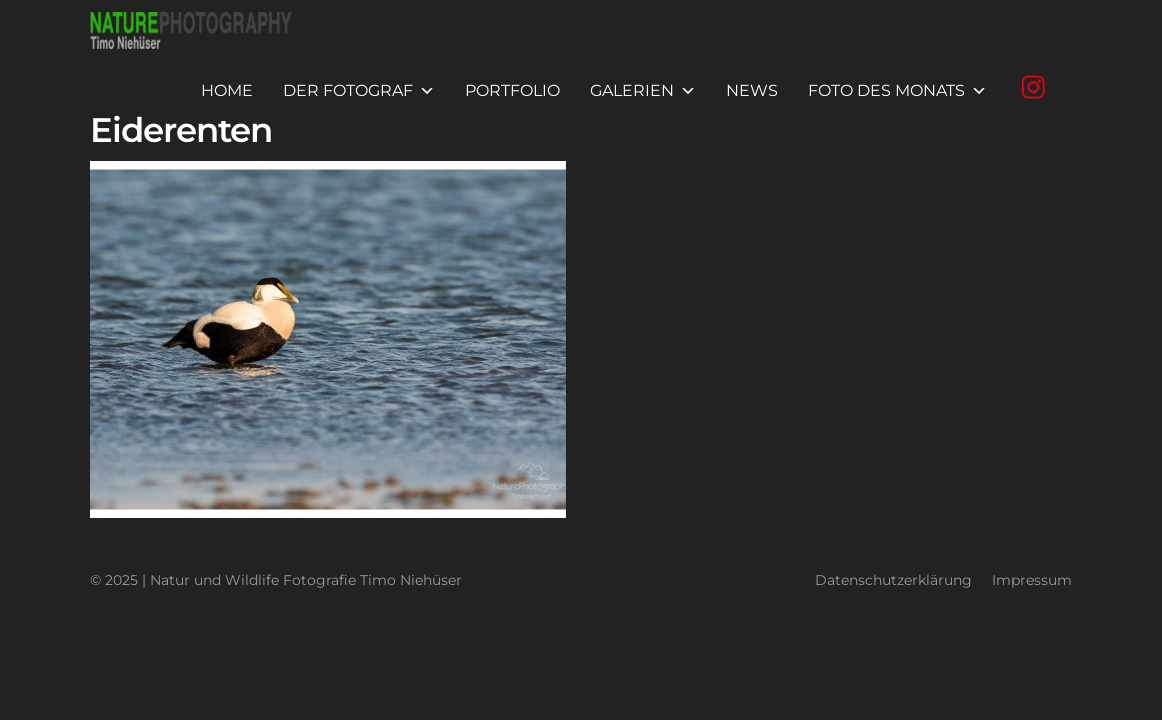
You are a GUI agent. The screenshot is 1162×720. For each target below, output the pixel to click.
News (752, 90)
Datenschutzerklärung (893, 581)
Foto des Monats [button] (897, 91)
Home (227, 90)
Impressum (1032, 581)
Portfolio (512, 90)
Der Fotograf (359, 91)
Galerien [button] (643, 91)
